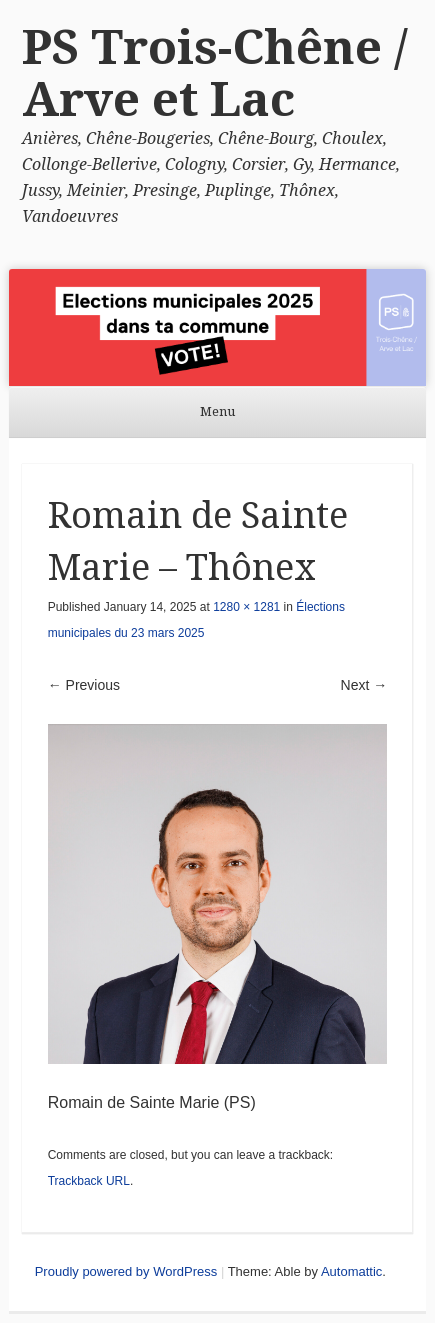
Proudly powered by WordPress (126, 1271)
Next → (364, 685)
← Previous (84, 685)
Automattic (351, 1271)
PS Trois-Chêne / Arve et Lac (215, 73)
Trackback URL (89, 1181)
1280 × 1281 (246, 607)
